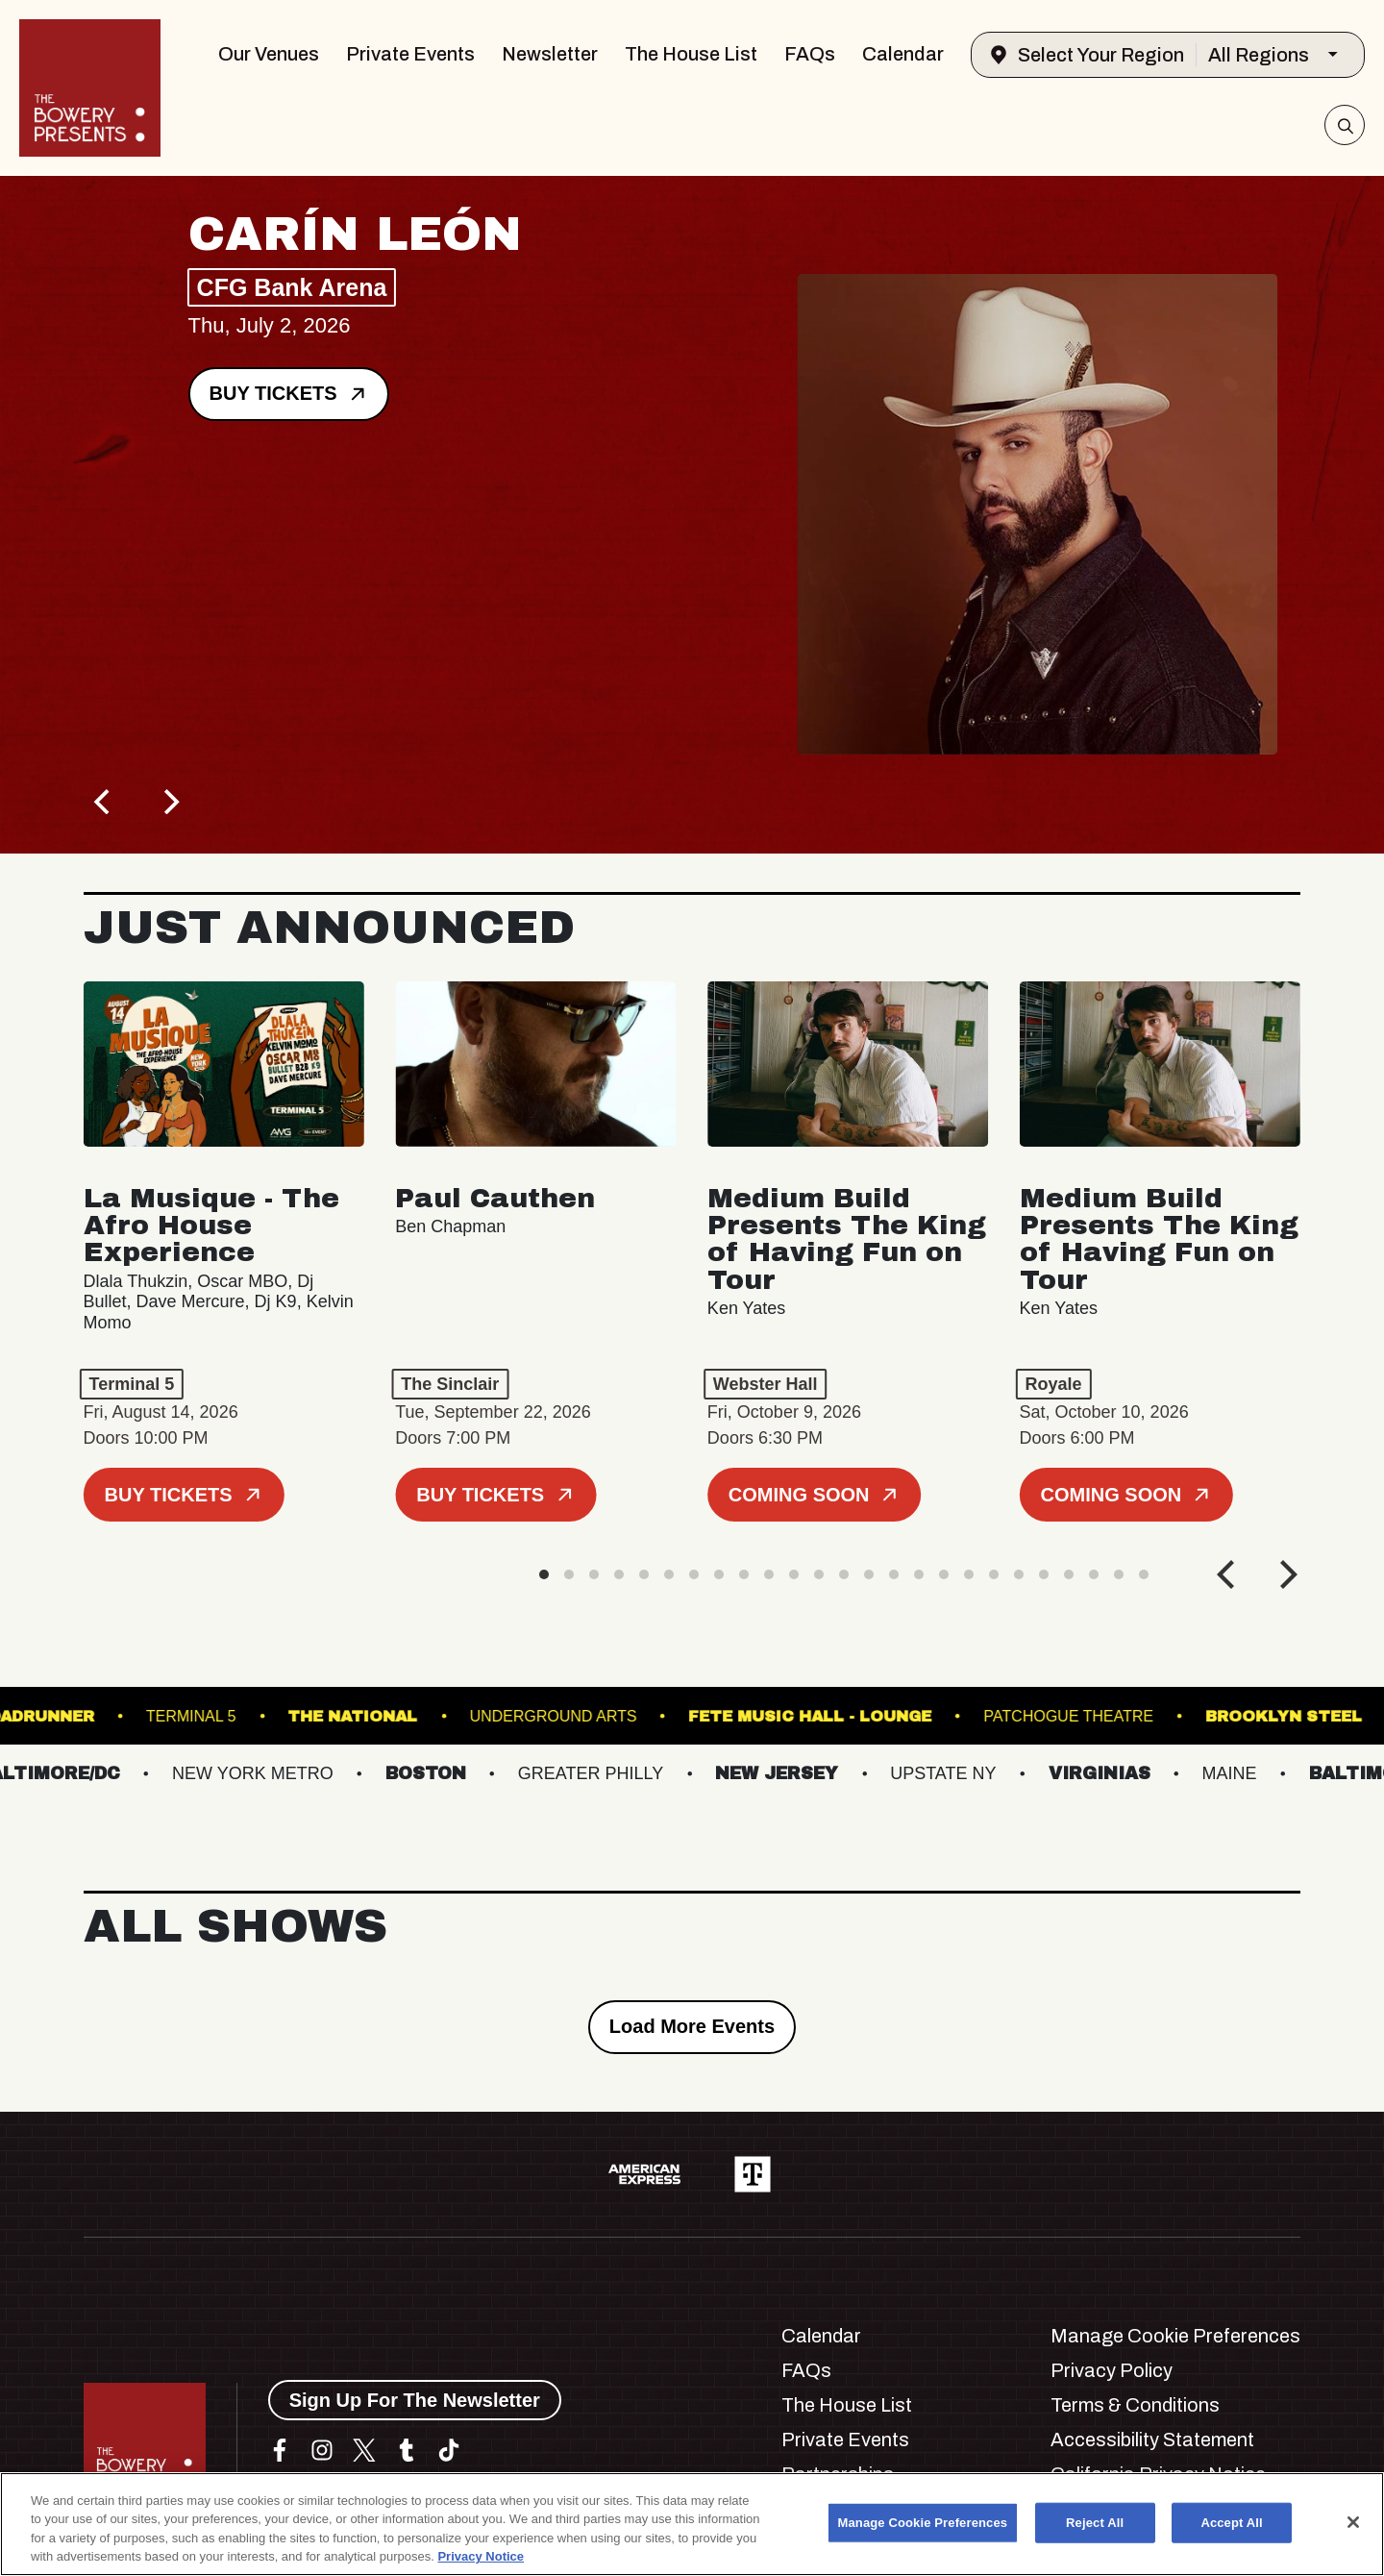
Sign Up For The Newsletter (414, 2400)
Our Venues (268, 53)
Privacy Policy (1111, 2370)
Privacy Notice (480, 2556)
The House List (691, 53)
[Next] (170, 801)
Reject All (1095, 2522)
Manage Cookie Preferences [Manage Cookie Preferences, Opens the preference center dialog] (923, 2522)
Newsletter (550, 53)
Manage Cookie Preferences (1175, 2335)
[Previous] (105, 801)
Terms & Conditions (1135, 2404)
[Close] (1353, 2522)
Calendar (903, 53)
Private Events (410, 53)
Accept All (1231, 2522)
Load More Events (692, 2026)
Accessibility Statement (1152, 2439)
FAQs (809, 53)
